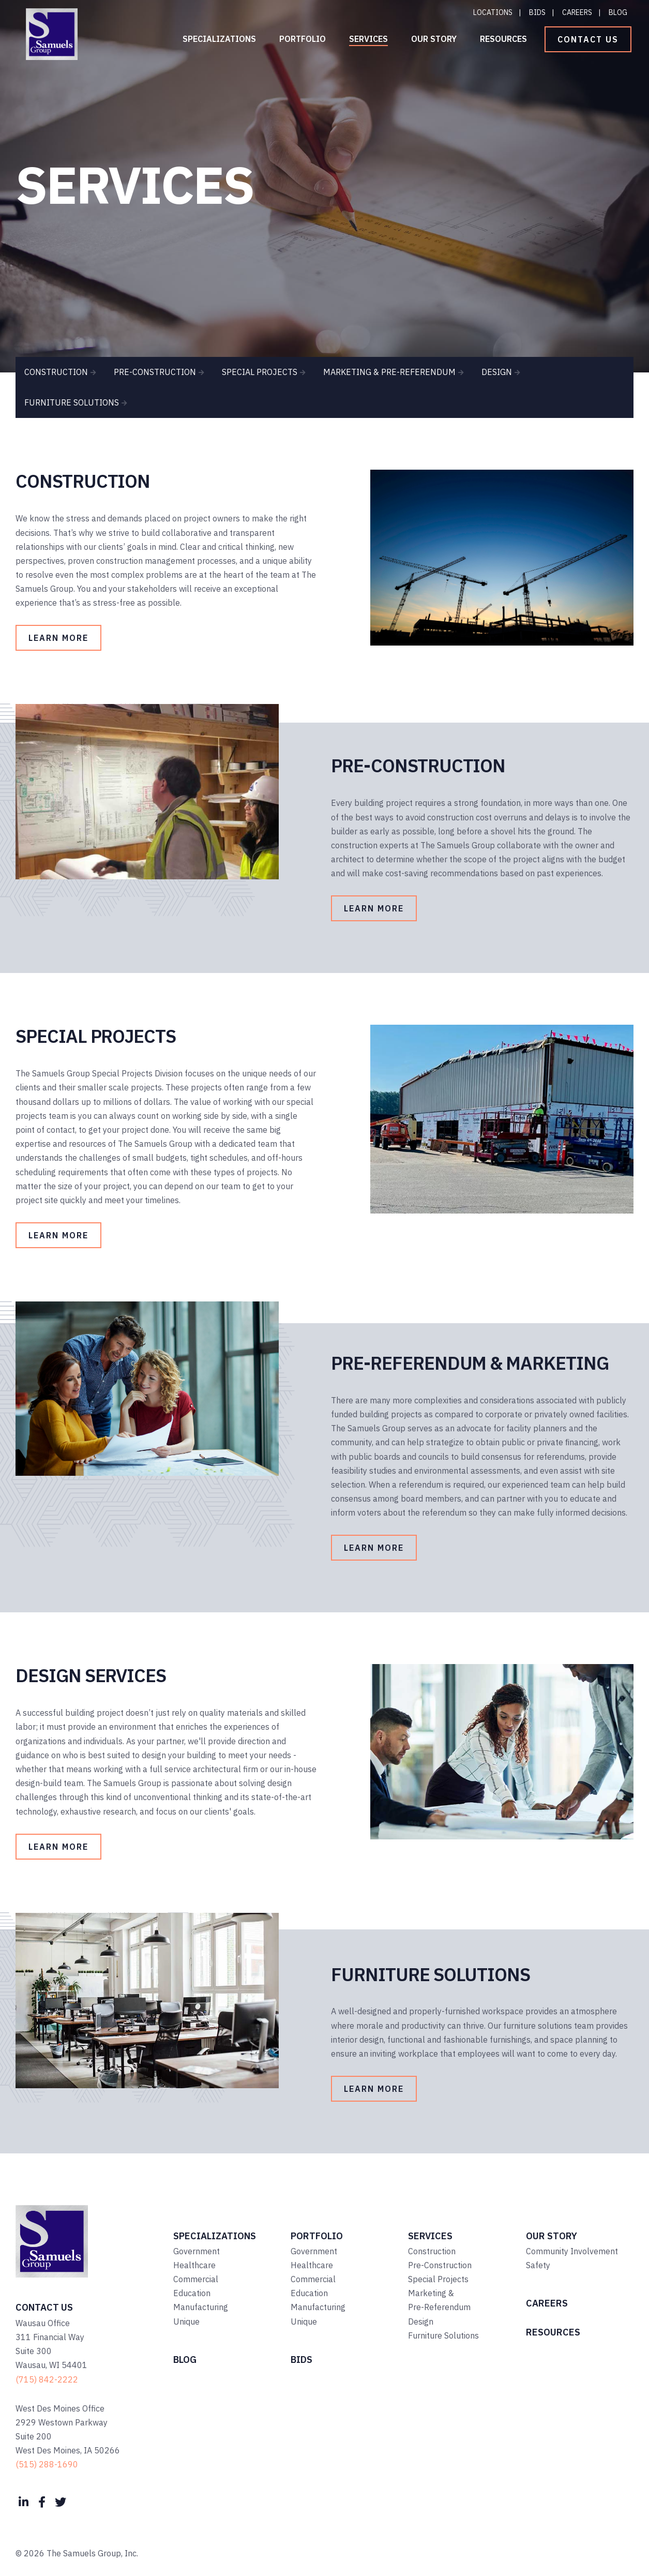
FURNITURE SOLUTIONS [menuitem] (71, 402)
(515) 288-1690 (47, 2464)
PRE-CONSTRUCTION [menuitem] (155, 372)
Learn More (58, 638)
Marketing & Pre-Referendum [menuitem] (439, 2300)
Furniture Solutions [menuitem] (443, 2335)
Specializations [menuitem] (219, 39)
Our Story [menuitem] (434, 39)
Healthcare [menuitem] (194, 2265)
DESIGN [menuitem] (496, 372)
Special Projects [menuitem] (438, 2279)
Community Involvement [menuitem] (572, 2251)
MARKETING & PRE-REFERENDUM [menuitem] (389, 372)
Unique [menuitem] (186, 2321)
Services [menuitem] (368, 39)
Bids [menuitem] (537, 12)
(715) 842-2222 (47, 2379)
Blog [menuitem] (618, 12)
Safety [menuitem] (538, 2265)
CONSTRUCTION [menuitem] (56, 372)
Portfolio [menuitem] (302, 39)
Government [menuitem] (196, 2251)
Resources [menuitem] (503, 39)
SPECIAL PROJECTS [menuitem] (259, 372)
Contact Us (587, 39)
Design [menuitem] (420, 2321)
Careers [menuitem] (577, 12)
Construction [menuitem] (432, 2251)
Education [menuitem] (191, 2293)
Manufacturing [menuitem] (200, 2307)
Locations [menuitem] (492, 12)
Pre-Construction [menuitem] (440, 2265)
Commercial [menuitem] (195, 2279)
